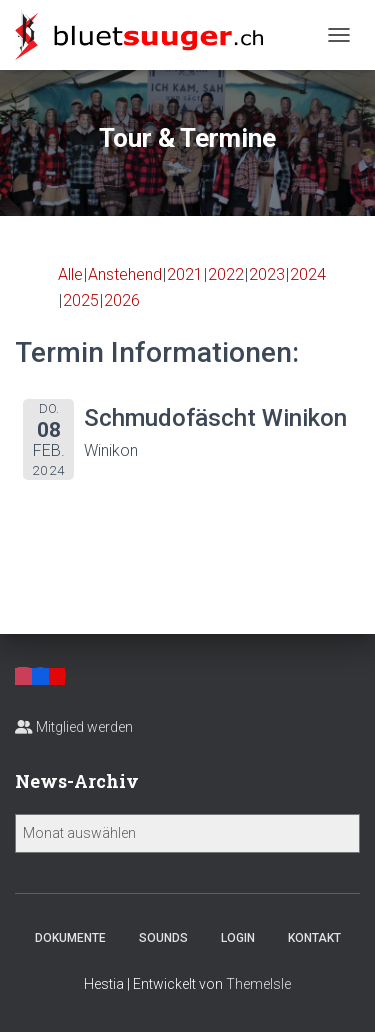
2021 (185, 274)
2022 (226, 274)
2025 (81, 300)
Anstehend (125, 274)
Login (238, 938)
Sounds (163, 938)
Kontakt (314, 938)
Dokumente (70, 938)
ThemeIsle (258, 984)
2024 (308, 274)
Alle (70, 274)
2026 (122, 300)
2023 (267, 274)
